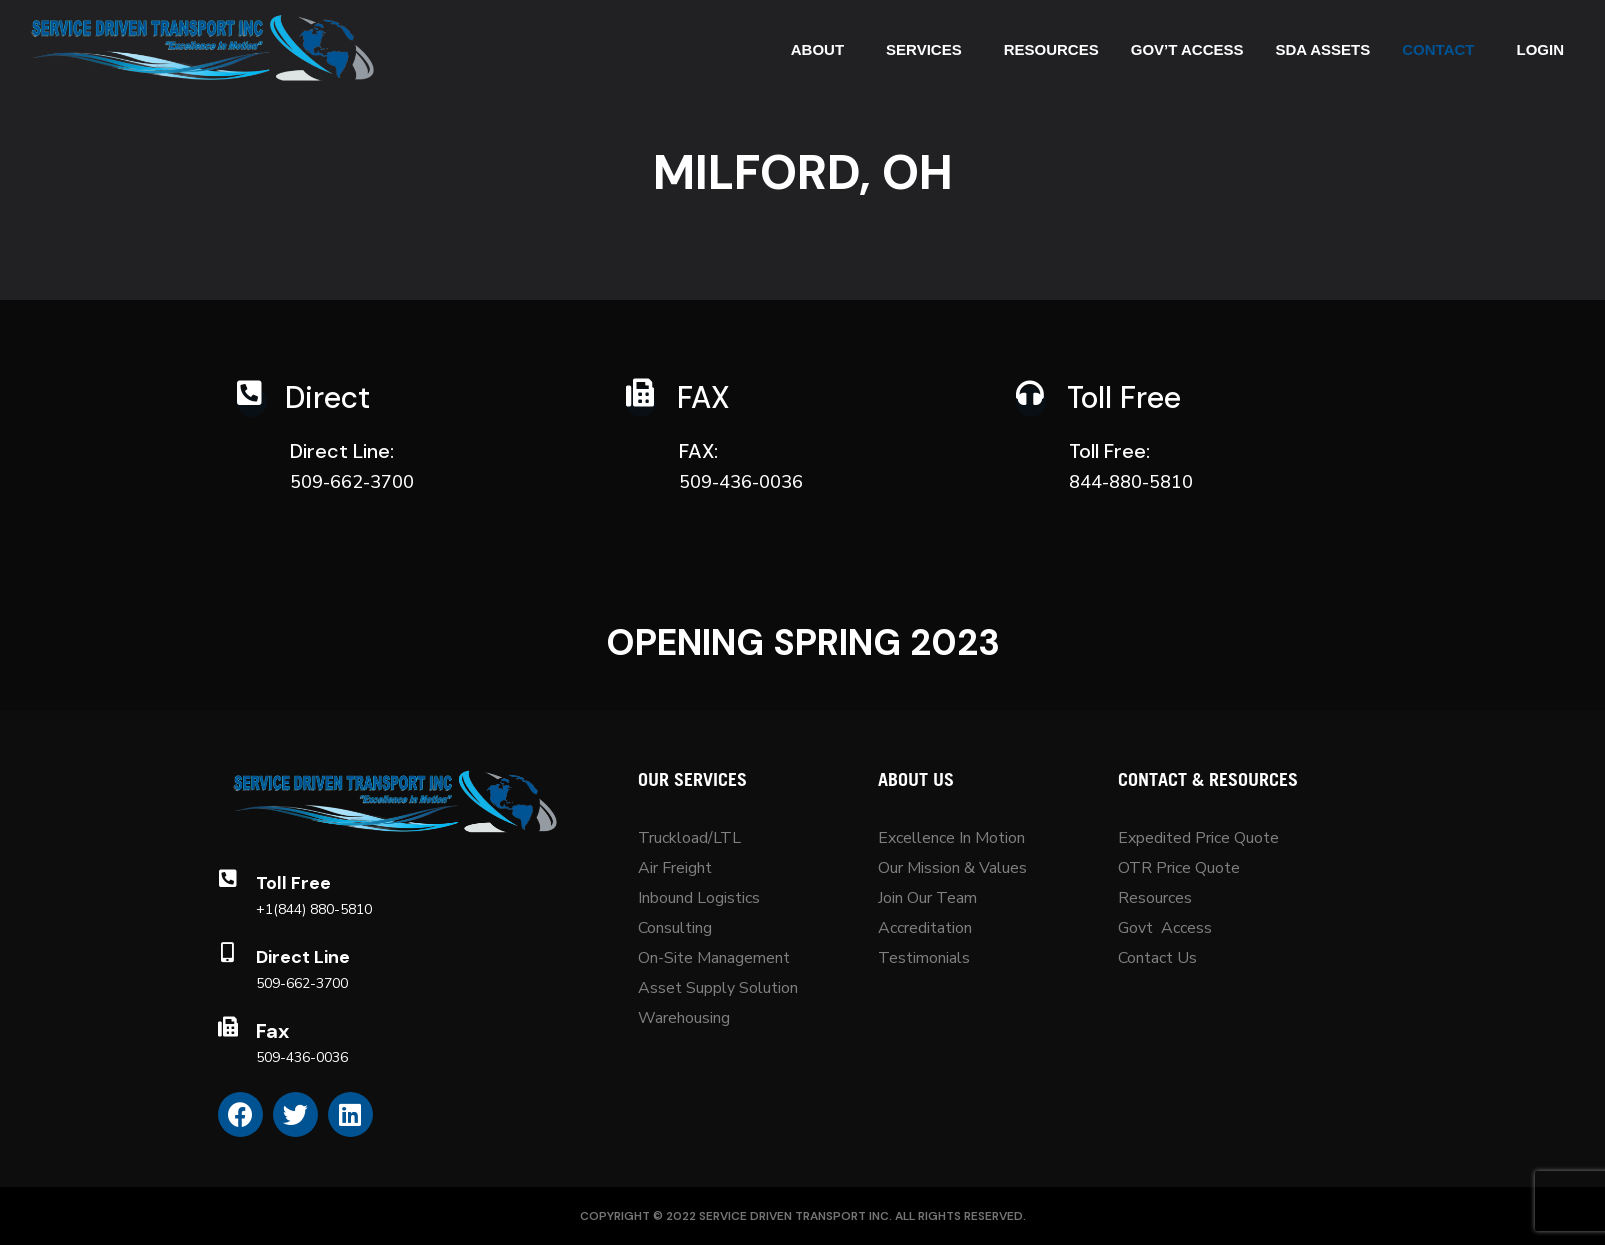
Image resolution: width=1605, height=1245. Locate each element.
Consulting (675, 928)
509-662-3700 (302, 983)
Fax (272, 1031)
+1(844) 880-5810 (314, 909)
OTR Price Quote (1179, 868)
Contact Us (1157, 958)
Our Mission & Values (954, 868)
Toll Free (293, 883)
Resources (1155, 898)
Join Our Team (927, 898)
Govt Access (1165, 928)
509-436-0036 (302, 1057)
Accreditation (925, 928)
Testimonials (924, 958)
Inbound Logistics (699, 898)
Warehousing (684, 1018)
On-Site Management (714, 958)
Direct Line (303, 957)
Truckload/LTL (689, 838)
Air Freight (675, 868)
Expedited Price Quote (1198, 838)
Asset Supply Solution (718, 988)
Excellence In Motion (951, 838)
